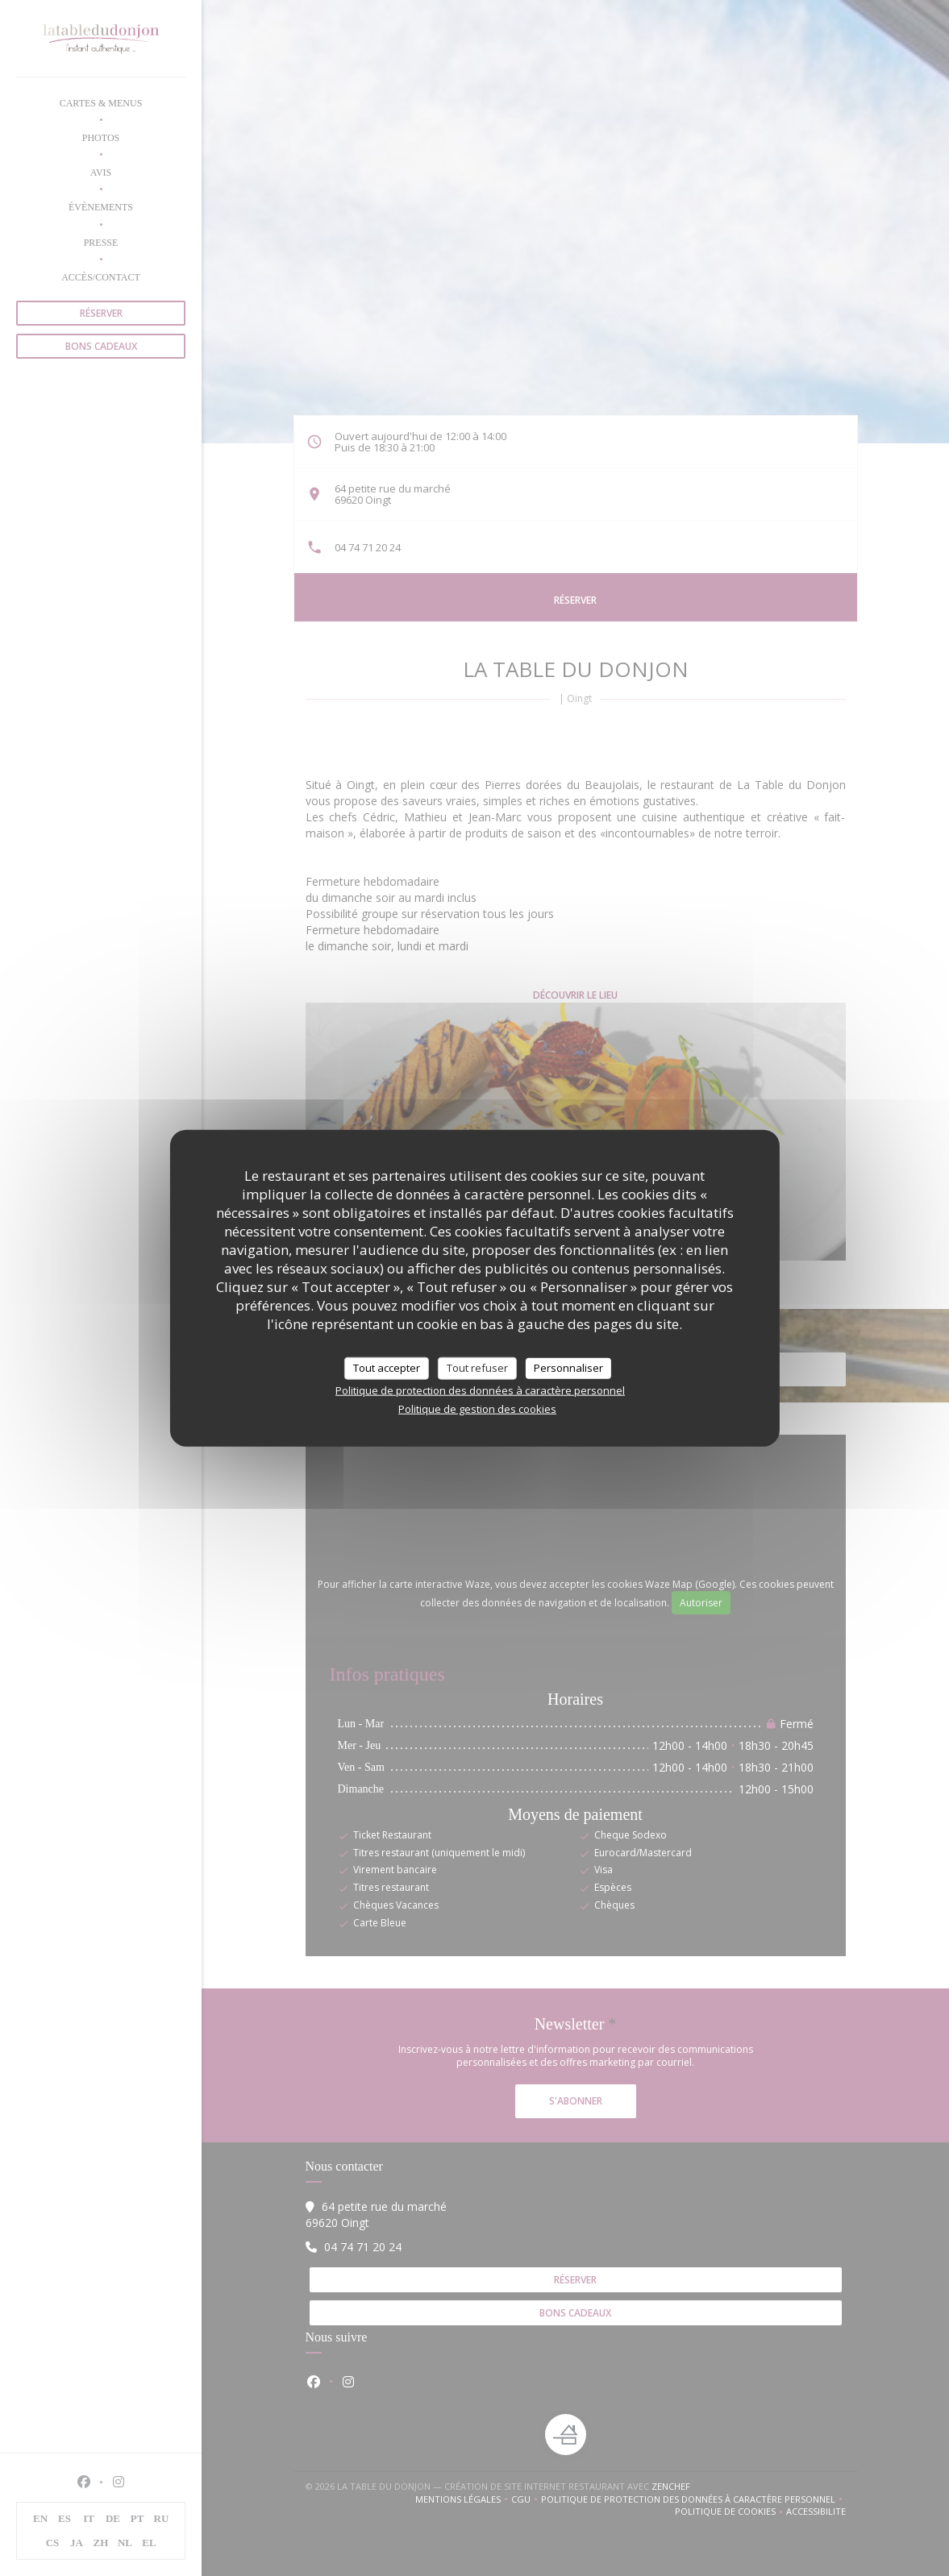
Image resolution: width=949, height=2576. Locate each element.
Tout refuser (477, 1368)
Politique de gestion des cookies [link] (477, 1408)
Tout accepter (386, 1368)
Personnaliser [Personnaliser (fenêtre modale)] (568, 1368)
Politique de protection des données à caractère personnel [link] (480, 1389)
